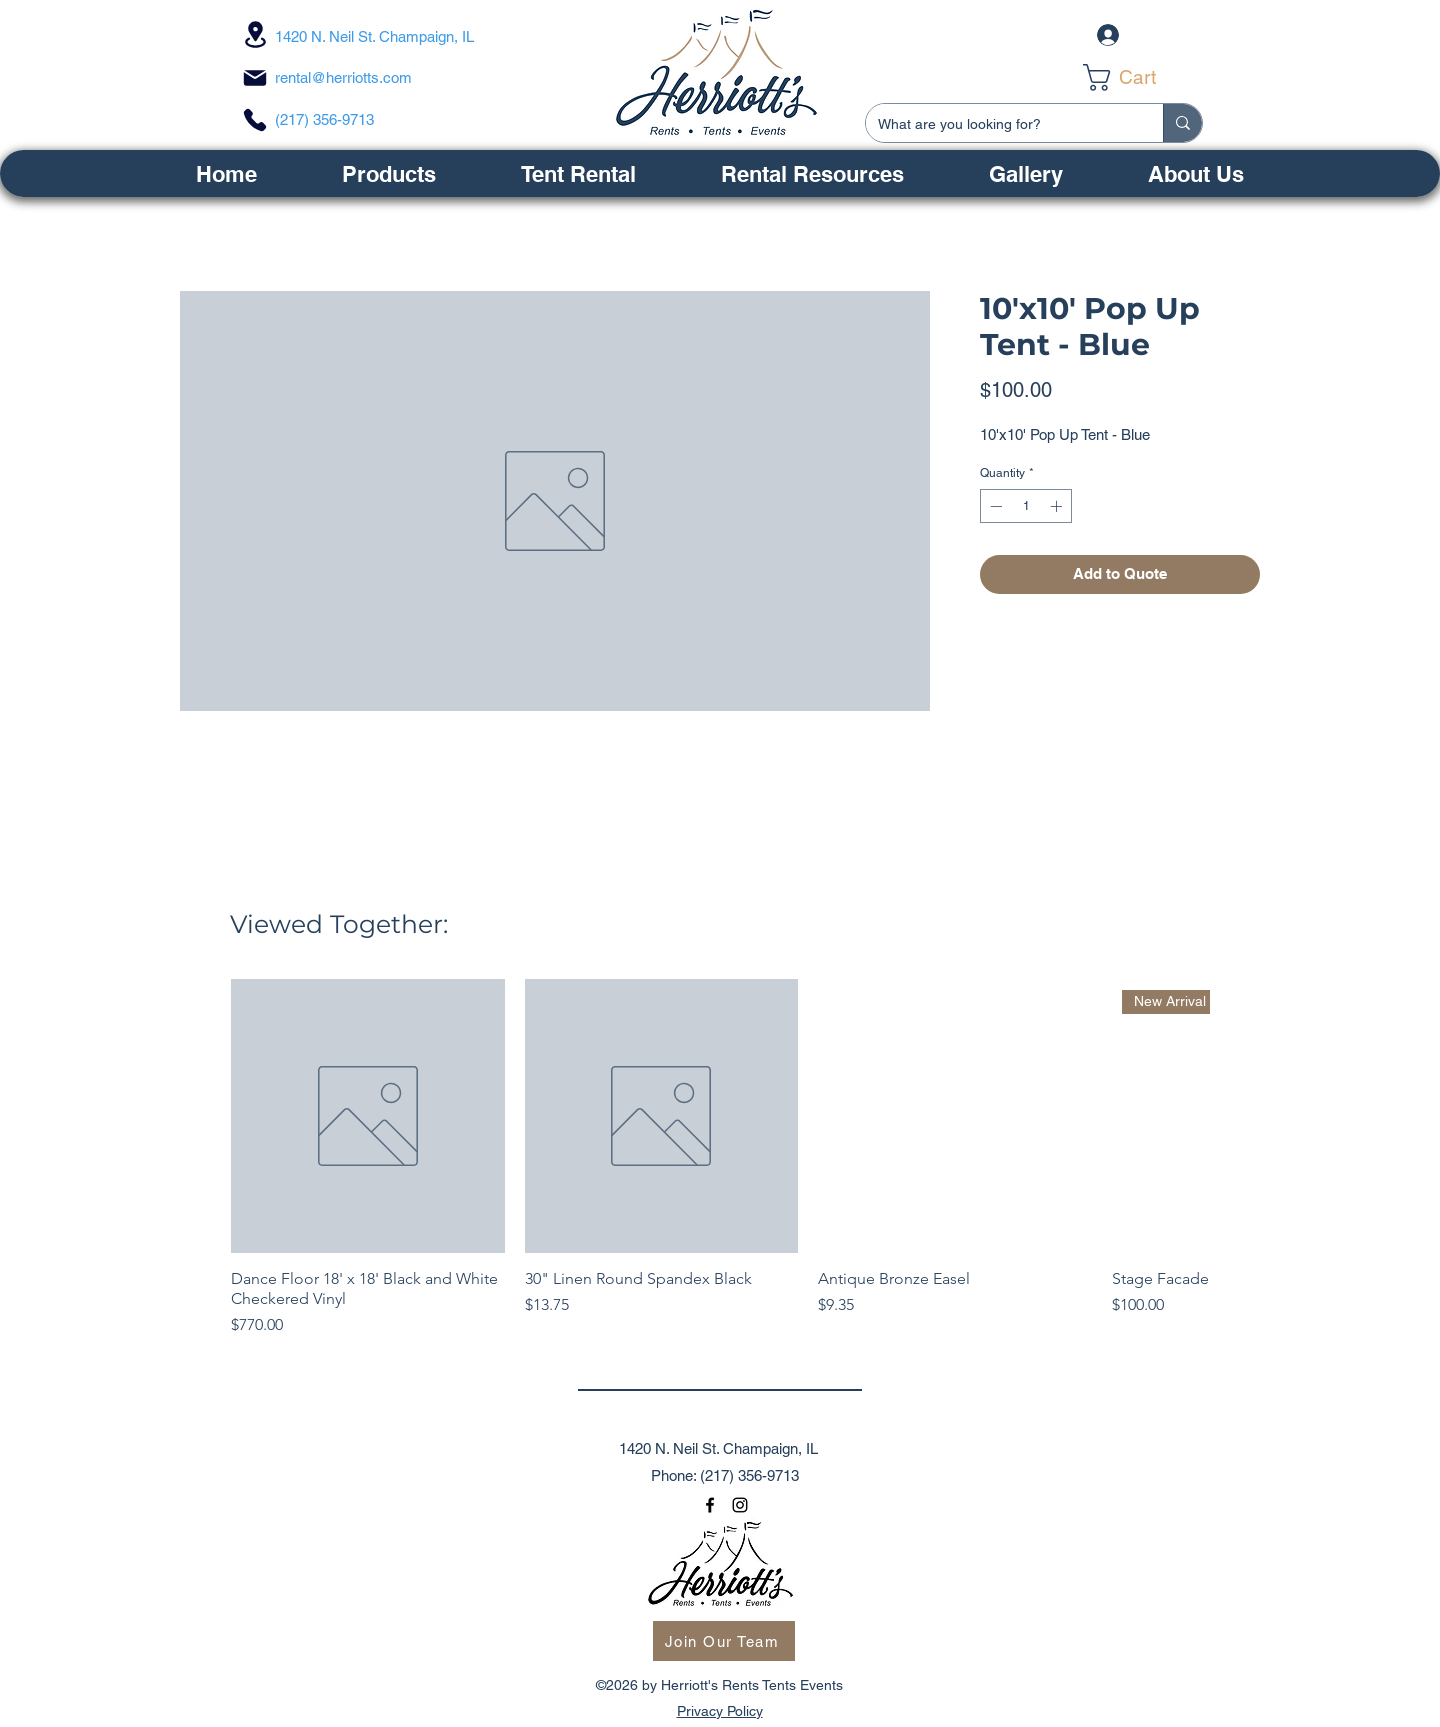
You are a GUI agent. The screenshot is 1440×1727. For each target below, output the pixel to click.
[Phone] (255, 120)
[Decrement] (994, 506)
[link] (1137, 77)
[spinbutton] (1026, 506)
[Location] (255, 34)
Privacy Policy (720, 1711)
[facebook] (710, 1505)
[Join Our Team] (724, 1641)
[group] (720, 1158)
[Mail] (255, 78)
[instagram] (740, 1505)
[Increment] (1058, 506)
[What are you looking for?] (999, 124)
